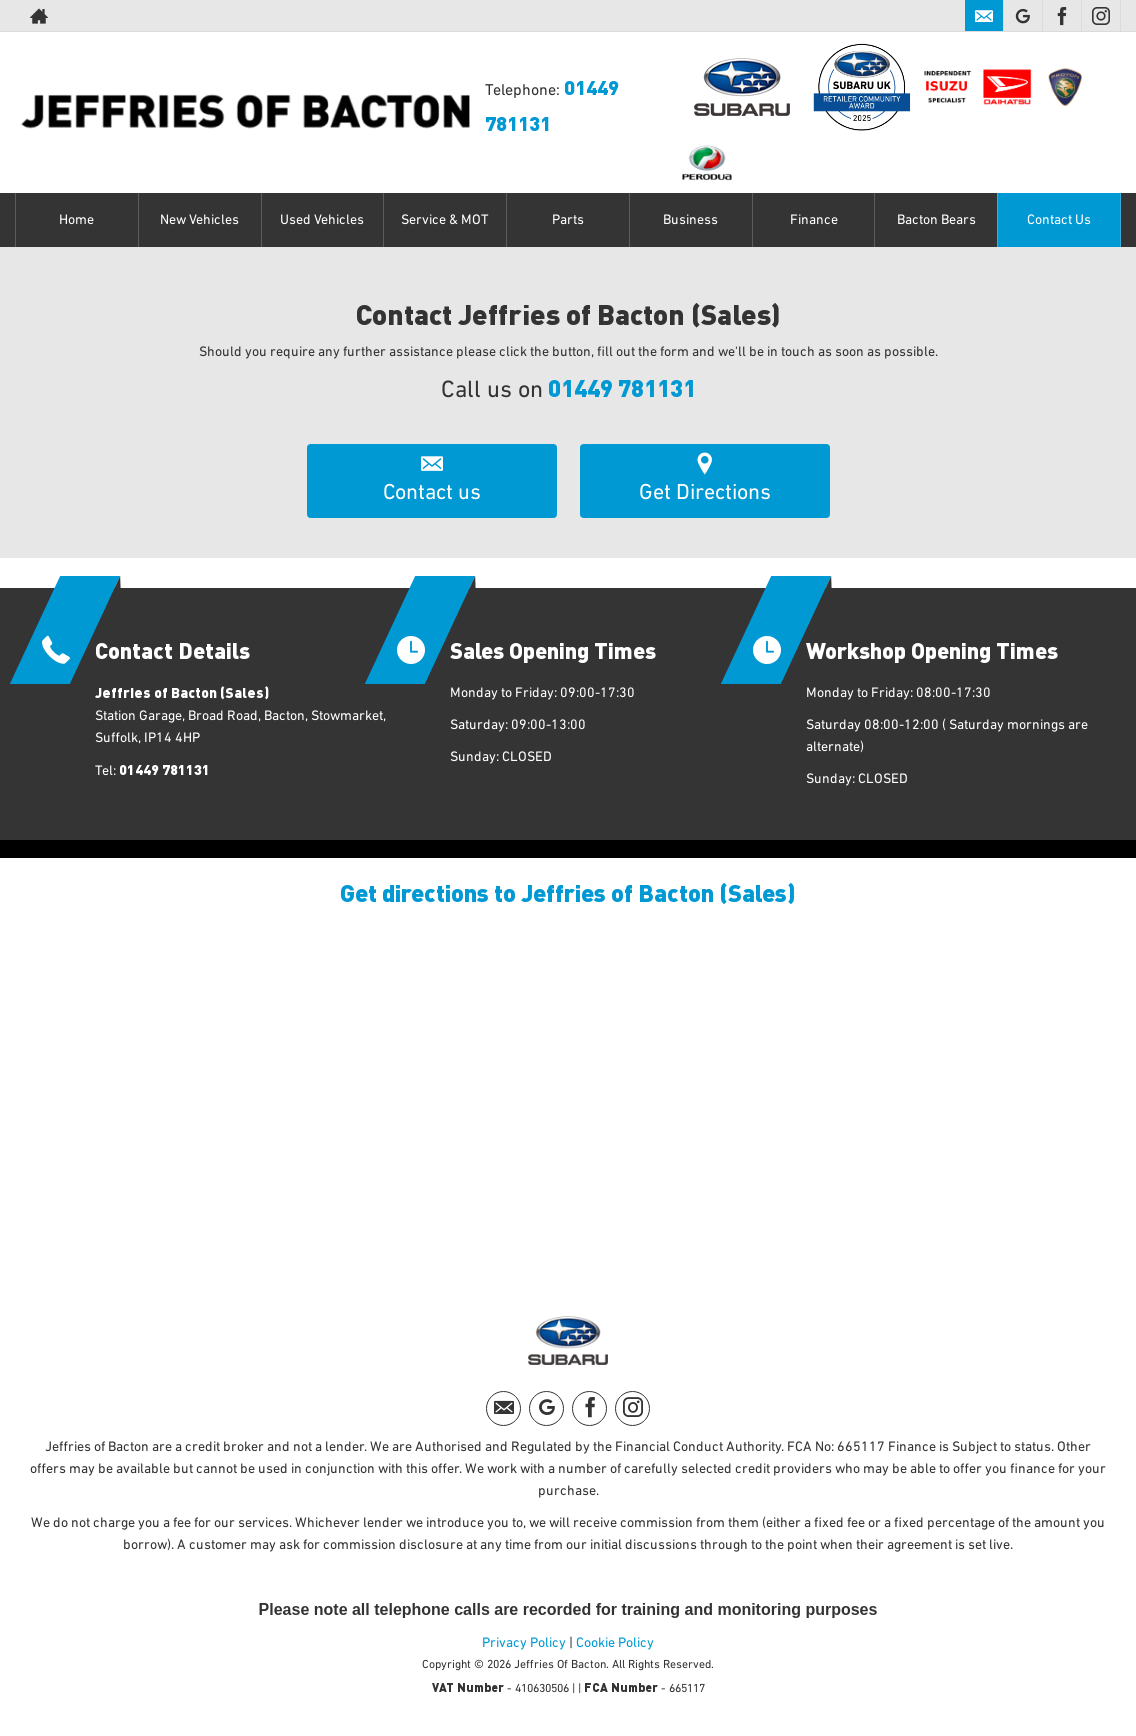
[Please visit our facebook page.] (1061, 16)
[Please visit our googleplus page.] (1022, 16)
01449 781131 (622, 387)
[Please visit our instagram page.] (1100, 16)
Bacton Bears (936, 220)
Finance (814, 220)
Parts (568, 220)
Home (76, 220)
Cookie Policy (615, 1643)
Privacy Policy (524, 1643)
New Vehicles (199, 220)
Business (690, 220)
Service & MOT (445, 220)
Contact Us (1059, 220)
